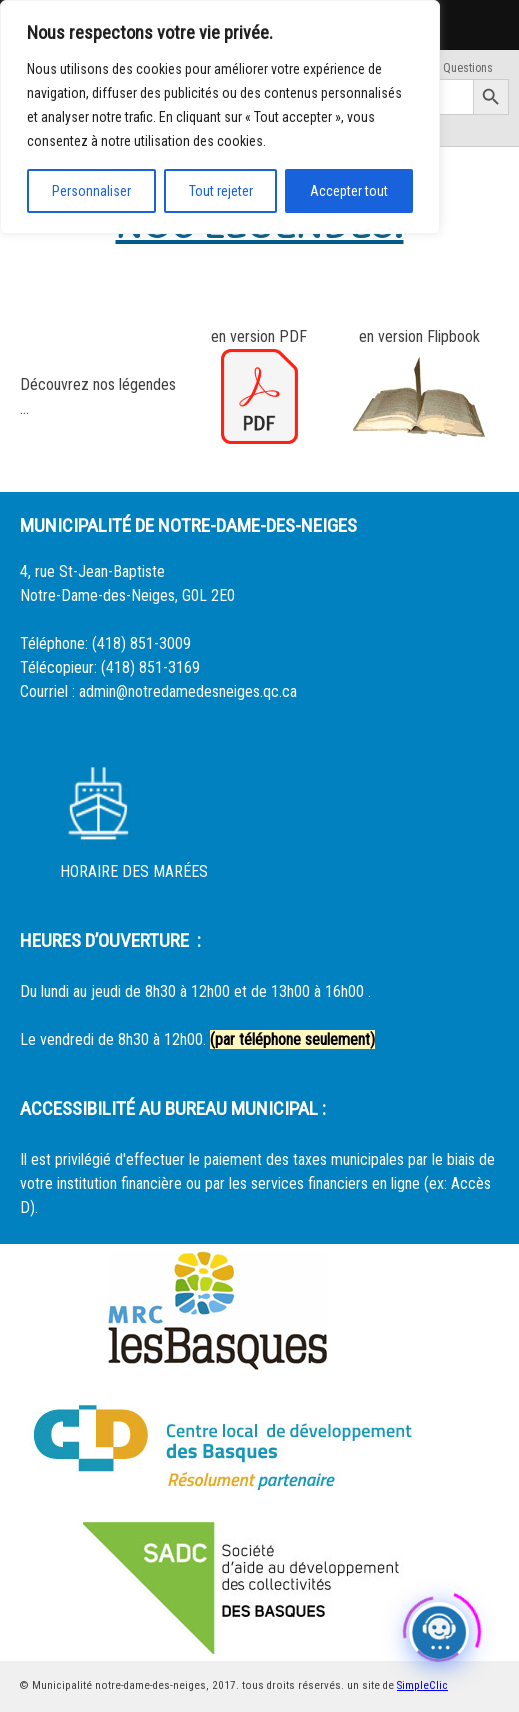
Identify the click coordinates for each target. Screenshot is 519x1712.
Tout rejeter (221, 191)
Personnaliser (91, 191)
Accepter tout (349, 191)
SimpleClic (422, 1685)
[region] (220, 117)
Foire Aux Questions (444, 68)
